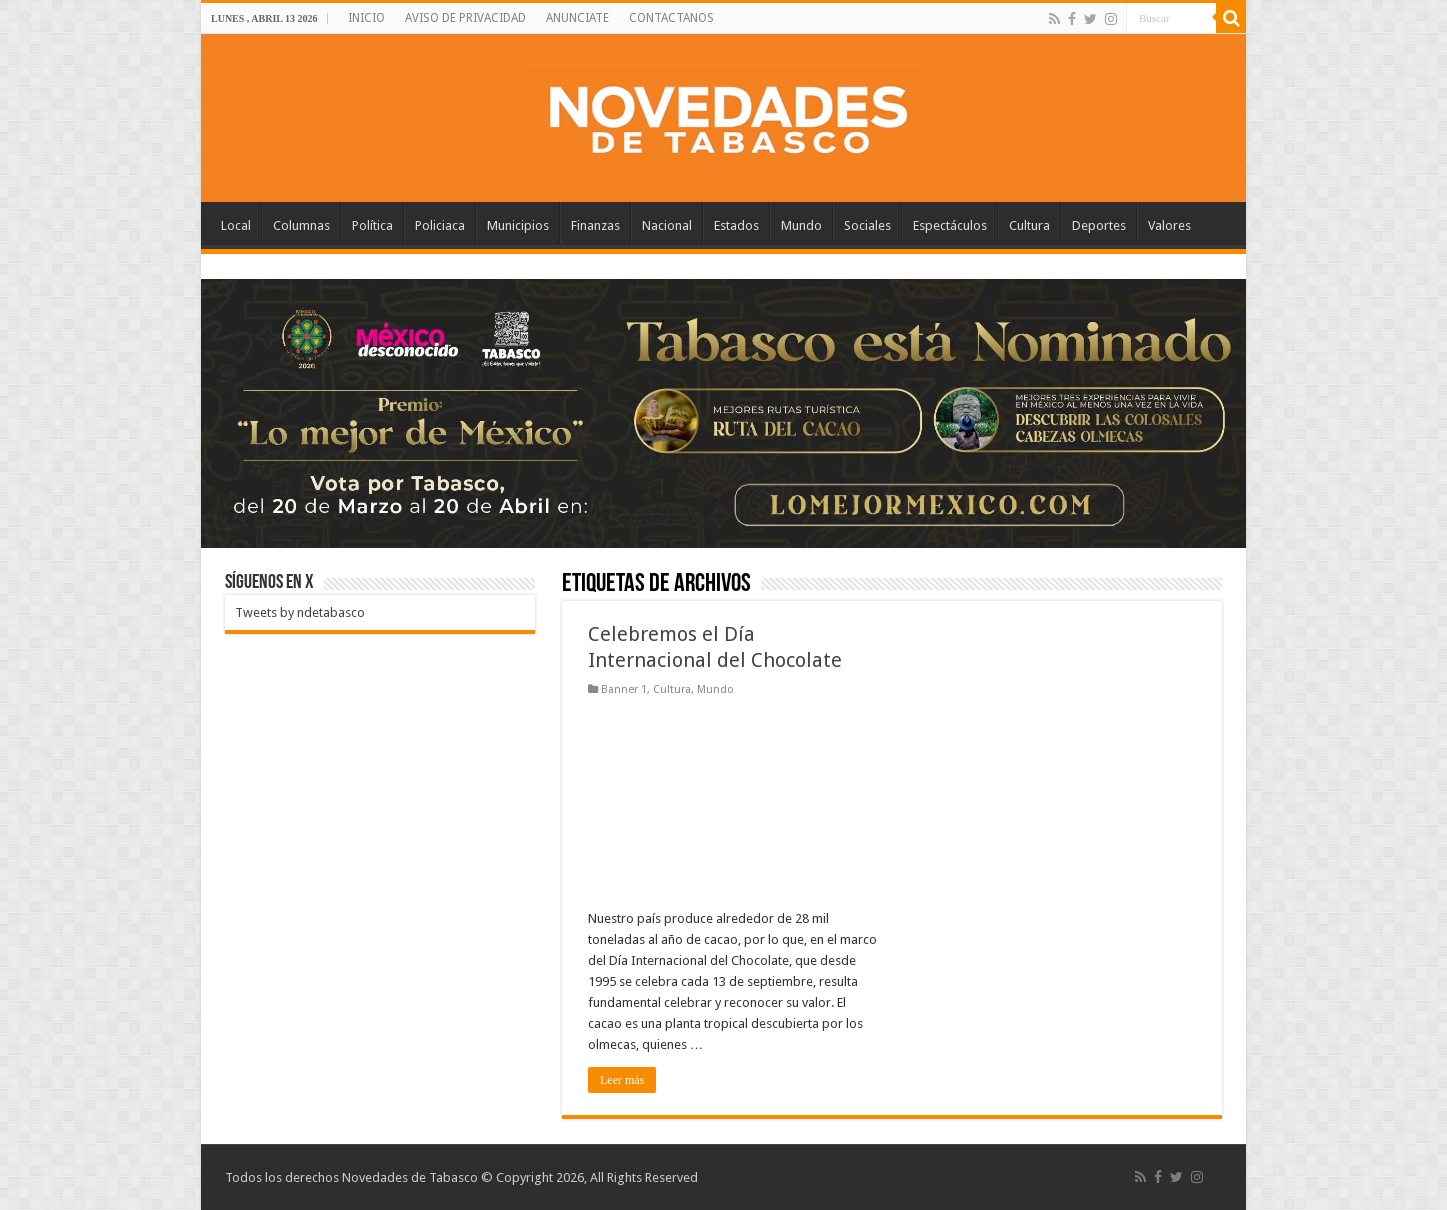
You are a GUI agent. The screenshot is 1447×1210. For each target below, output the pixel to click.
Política (372, 225)
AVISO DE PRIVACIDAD (465, 18)
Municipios (518, 225)
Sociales (867, 225)
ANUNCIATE (577, 18)
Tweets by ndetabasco (300, 612)
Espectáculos (950, 225)
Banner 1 (624, 689)
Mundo (801, 225)
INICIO (366, 18)
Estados (736, 225)
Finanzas (595, 225)
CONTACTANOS (671, 18)
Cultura (1029, 225)
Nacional (667, 225)
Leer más (622, 1080)
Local (236, 225)
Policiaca (440, 225)
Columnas (301, 225)
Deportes (1099, 225)
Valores (1169, 225)
